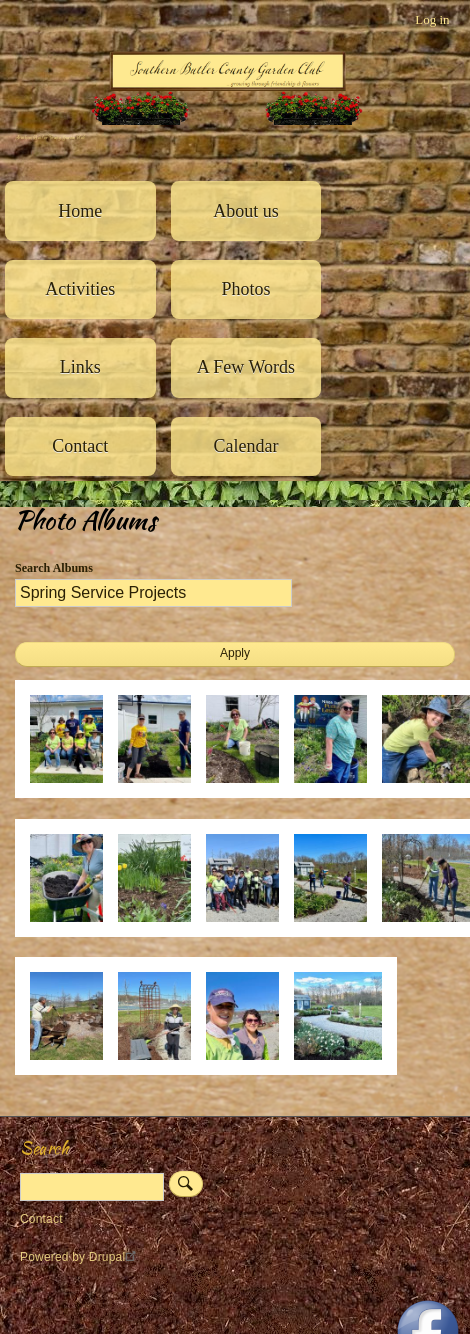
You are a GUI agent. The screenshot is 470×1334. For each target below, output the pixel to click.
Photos (245, 289)
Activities (80, 289)
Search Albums (54, 568)
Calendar (245, 446)
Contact (80, 446)
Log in (432, 19)
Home (80, 211)
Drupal (115, 1257)
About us (246, 211)
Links (80, 367)
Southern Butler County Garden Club (50, 137)
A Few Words (246, 367)
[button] (74, 793)
